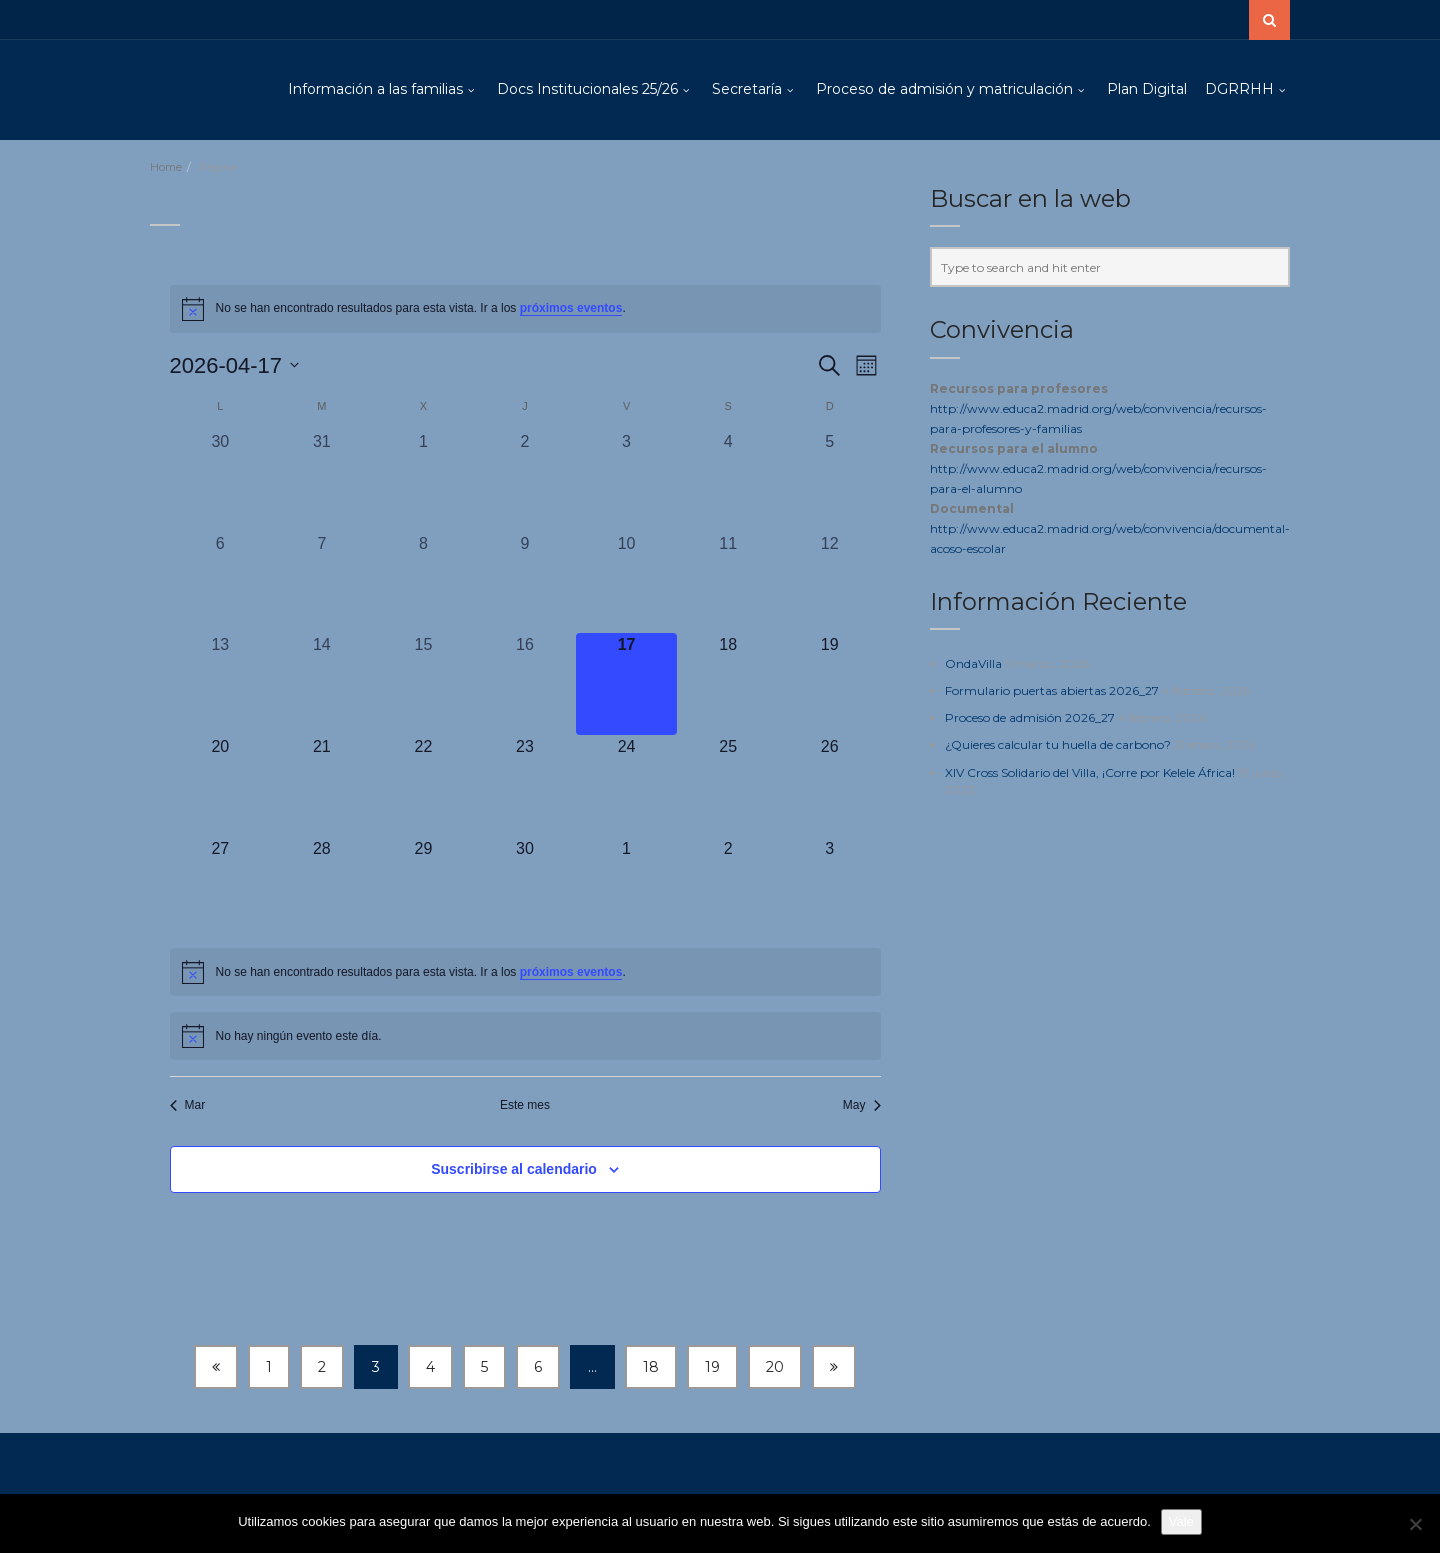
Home (166, 167)
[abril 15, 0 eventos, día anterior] (424, 684)
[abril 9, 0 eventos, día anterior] (525, 583)
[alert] (525, 309)
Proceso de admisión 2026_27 (1030, 717)
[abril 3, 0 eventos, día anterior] (627, 481)
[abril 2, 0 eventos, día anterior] (525, 481)
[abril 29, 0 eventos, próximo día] (424, 888)
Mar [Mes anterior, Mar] (188, 1105)
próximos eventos (571, 308)
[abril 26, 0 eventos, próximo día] (830, 786)
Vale (1181, 1521)
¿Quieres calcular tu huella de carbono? (1058, 744)
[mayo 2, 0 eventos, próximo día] (728, 888)
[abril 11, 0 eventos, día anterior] (728, 583)
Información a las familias (375, 89)
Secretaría (747, 89)
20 (775, 1367)
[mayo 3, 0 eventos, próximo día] (830, 888)
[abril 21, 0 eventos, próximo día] (322, 786)
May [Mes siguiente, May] (862, 1105)
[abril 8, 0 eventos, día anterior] (424, 583)
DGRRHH (1239, 89)
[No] (1415, 1524)
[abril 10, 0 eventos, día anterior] (627, 583)
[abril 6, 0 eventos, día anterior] (221, 583)
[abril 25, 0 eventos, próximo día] (728, 786)
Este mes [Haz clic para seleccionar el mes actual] (525, 1105)
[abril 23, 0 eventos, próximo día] (525, 786)
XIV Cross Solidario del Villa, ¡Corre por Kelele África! (1090, 772)
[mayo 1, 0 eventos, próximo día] (627, 888)
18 (651, 1367)
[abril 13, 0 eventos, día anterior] (221, 684)
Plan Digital (1147, 89)
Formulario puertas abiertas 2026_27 (1052, 690)
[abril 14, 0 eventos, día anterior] (322, 684)
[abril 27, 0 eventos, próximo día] (221, 888)
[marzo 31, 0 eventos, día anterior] (322, 481)
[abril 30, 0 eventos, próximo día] (525, 888)
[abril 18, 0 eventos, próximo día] (728, 684)
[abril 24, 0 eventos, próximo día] (627, 786)
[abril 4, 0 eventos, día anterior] (728, 481)
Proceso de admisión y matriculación (944, 89)
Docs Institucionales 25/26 (587, 89)
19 (712, 1367)
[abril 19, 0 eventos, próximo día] (830, 684)
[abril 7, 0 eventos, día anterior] (322, 583)
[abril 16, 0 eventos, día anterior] (525, 684)
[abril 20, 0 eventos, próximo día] (221, 786)
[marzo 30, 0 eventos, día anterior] (221, 481)
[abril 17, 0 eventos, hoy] (627, 684)
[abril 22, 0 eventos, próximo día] (424, 786)
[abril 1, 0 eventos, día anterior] (424, 481)
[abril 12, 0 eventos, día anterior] (830, 583)
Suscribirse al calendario (514, 1169)
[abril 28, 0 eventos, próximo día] (322, 888)
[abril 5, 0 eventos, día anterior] (830, 481)
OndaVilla (973, 663)
